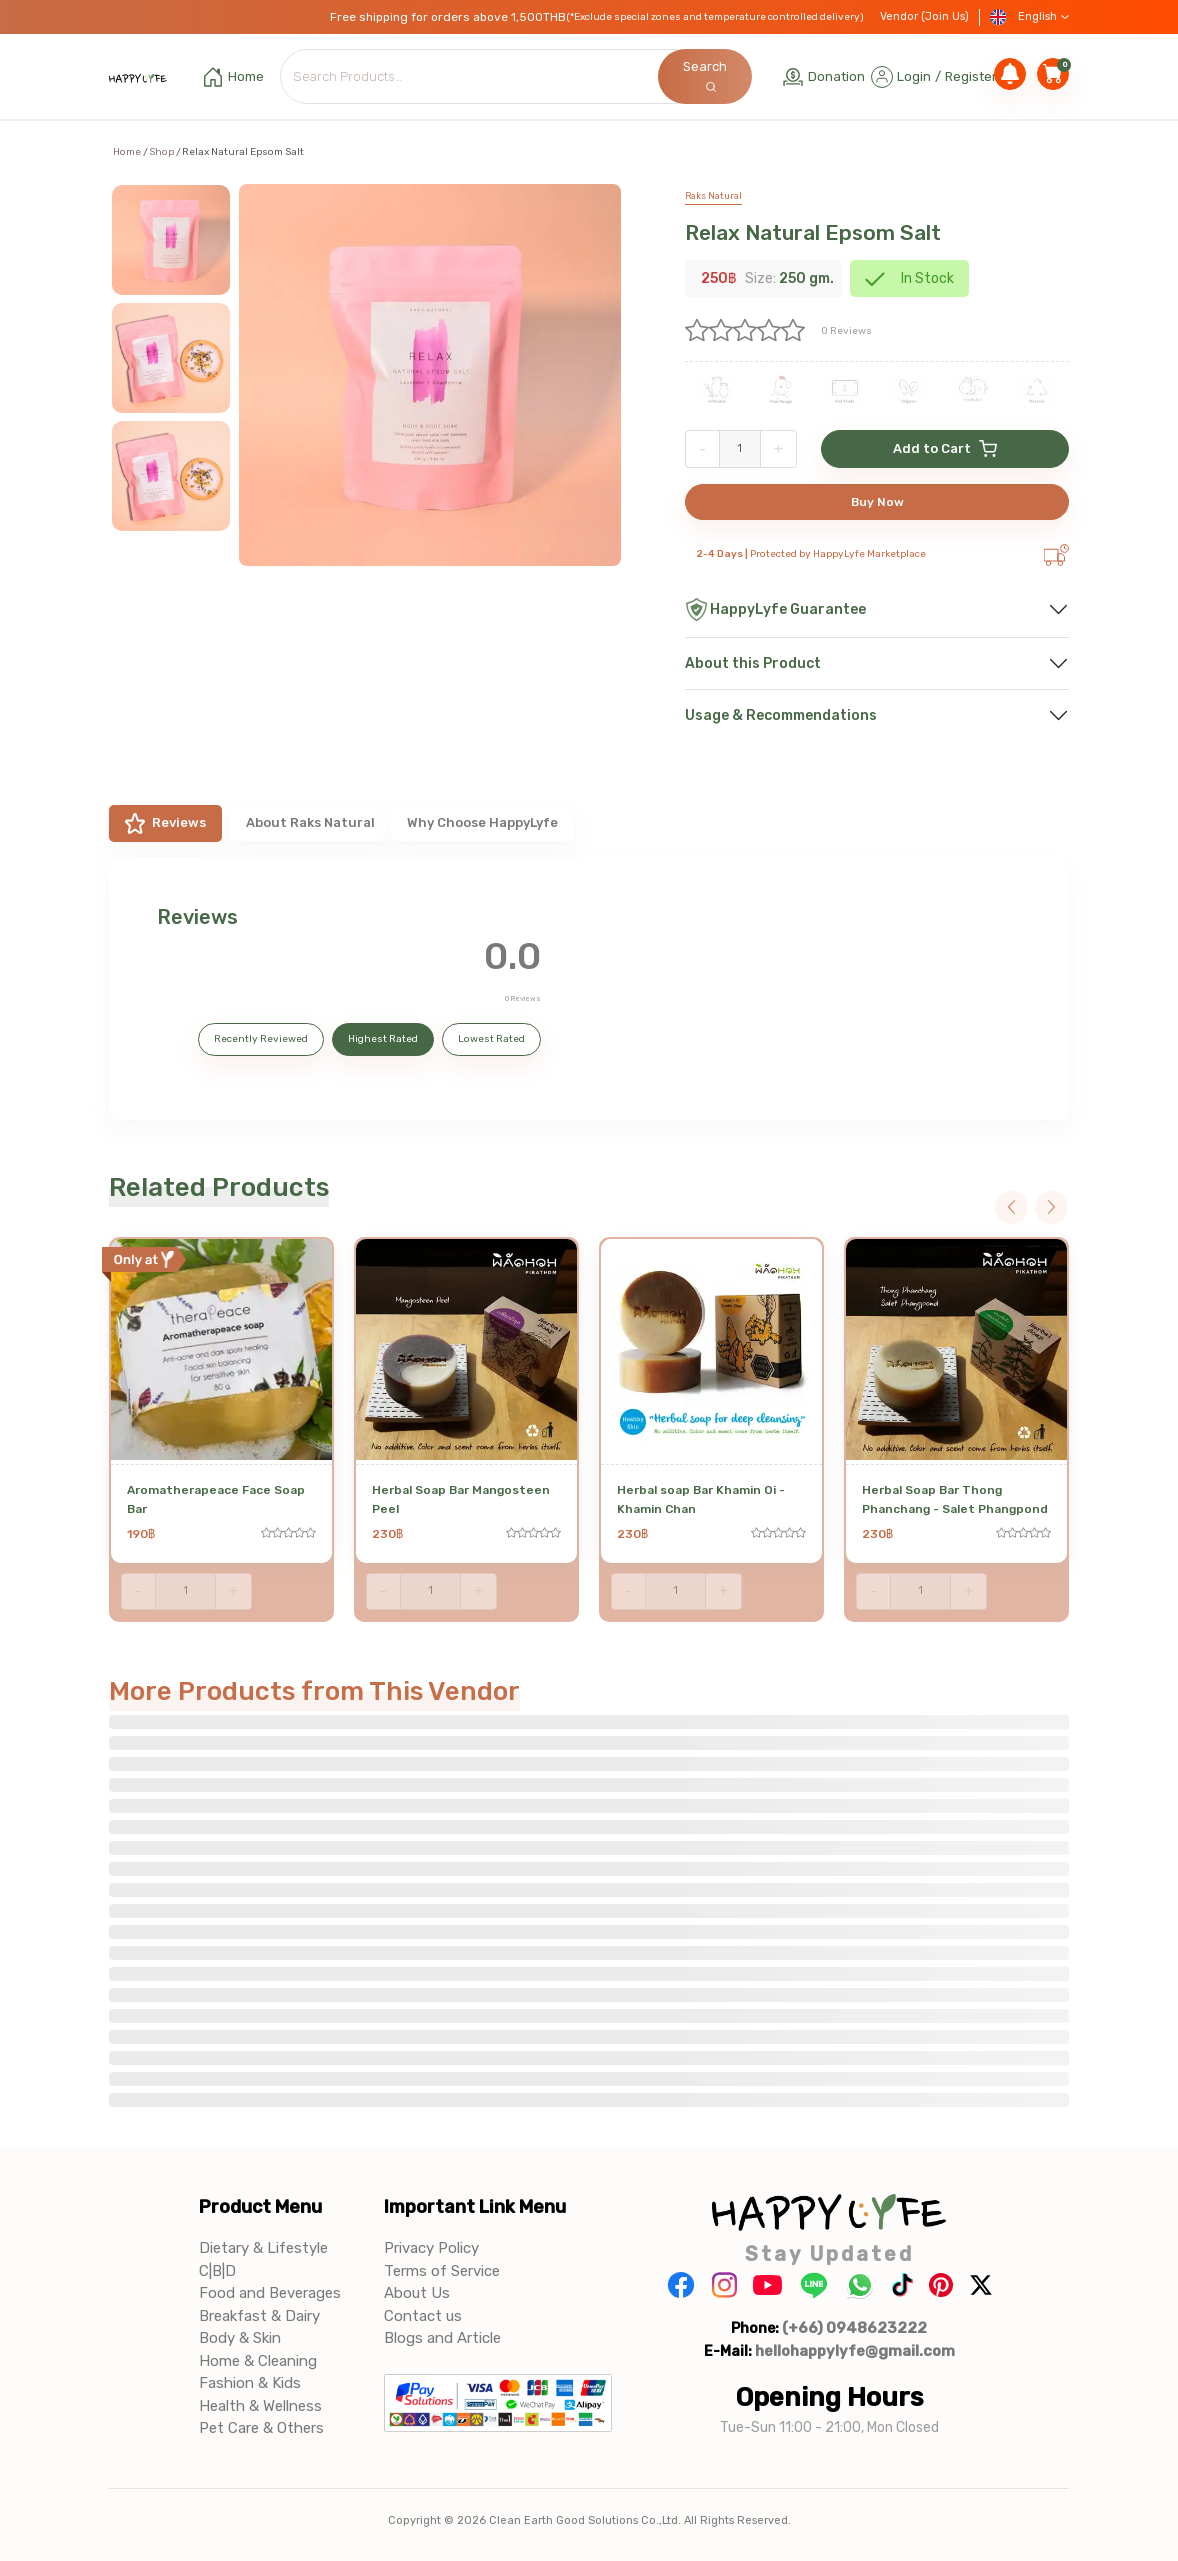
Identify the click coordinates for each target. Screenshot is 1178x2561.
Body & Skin (240, 2338)
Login (914, 76)
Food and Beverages (270, 2293)
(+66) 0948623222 (854, 2328)
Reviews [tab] (165, 823)
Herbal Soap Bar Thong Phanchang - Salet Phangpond (955, 1499)
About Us (417, 2293)
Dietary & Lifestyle (263, 2248)
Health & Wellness (260, 2406)
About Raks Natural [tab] (310, 822)
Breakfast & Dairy (259, 2316)
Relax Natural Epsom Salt (813, 232)
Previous (1011, 1207)
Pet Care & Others (261, 2428)
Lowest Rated (491, 1039)
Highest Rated (383, 1039)
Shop (161, 152)
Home (127, 152)
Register (971, 76)
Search (705, 75)
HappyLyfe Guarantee (775, 609)
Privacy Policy (431, 2248)
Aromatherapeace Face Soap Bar (216, 1499)
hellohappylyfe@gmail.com (855, 2351)
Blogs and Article (442, 2338)
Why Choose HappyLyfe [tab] (482, 822)
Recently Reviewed (261, 1039)
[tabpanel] (589, 989)
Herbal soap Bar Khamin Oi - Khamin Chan (701, 1499)
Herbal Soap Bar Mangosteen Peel (461, 1499)
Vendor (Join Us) (924, 16)
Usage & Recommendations (781, 715)
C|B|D (217, 2271)
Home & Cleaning (258, 2361)
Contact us (423, 2316)
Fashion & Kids (250, 2383)
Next (1051, 1207)
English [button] (1029, 17)
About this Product (753, 663)
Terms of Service (442, 2271)
